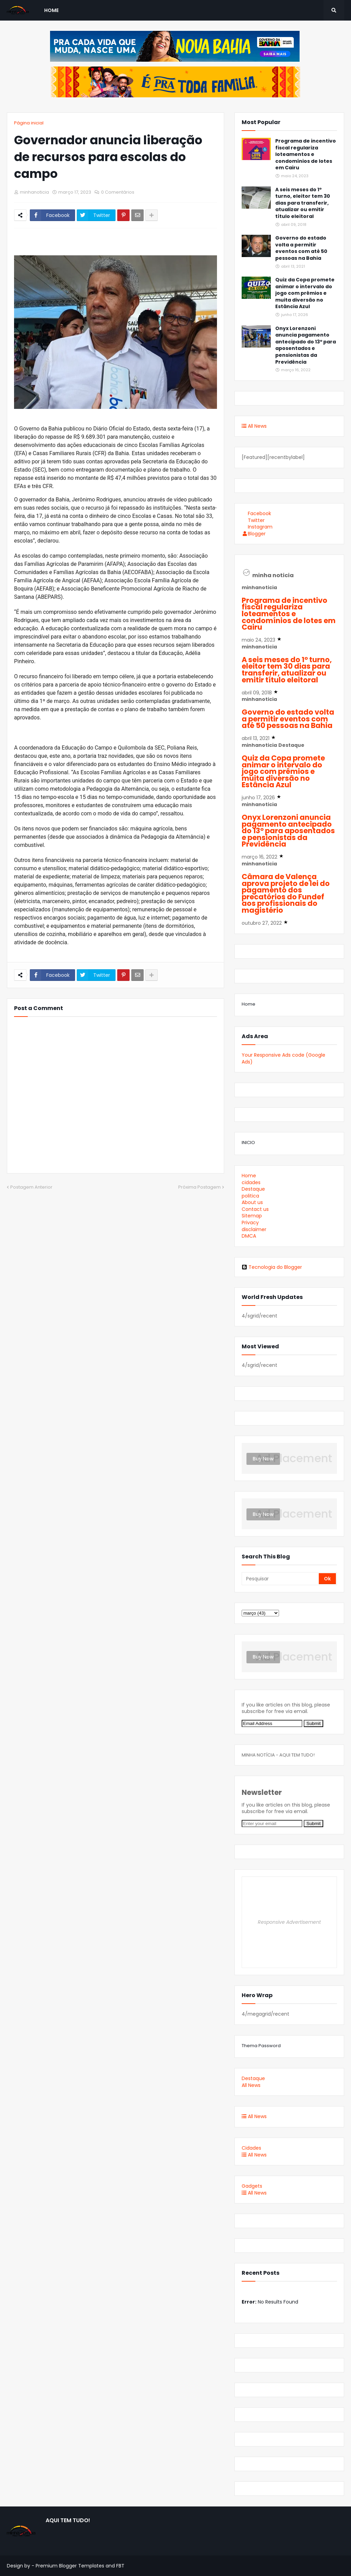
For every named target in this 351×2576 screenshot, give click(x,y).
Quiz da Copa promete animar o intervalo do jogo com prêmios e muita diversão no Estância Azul (305, 293)
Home (248, 1004)
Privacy (250, 1222)
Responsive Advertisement (289, 1922)
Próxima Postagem (199, 1187)
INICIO (248, 1142)
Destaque (253, 1189)
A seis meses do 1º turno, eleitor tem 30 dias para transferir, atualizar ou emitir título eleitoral (302, 203)
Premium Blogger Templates (70, 2565)
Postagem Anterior (31, 1187)
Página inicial (29, 123)
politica (250, 1195)
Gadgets (252, 2186)
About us (252, 1202)
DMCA (249, 1235)
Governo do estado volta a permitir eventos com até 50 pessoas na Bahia (301, 248)
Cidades (251, 2147)
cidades (251, 1182)
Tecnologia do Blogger (272, 1267)
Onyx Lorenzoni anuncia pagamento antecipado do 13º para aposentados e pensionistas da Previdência (305, 345)
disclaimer (254, 1229)
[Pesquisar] (281, 1578)
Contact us (255, 1209)
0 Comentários (117, 192)
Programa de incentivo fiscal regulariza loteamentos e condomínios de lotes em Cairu (305, 154)
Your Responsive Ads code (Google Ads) (283, 1058)
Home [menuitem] (51, 10)
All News (254, 426)
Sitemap (252, 1215)
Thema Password (261, 2045)
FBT (120, 2565)
